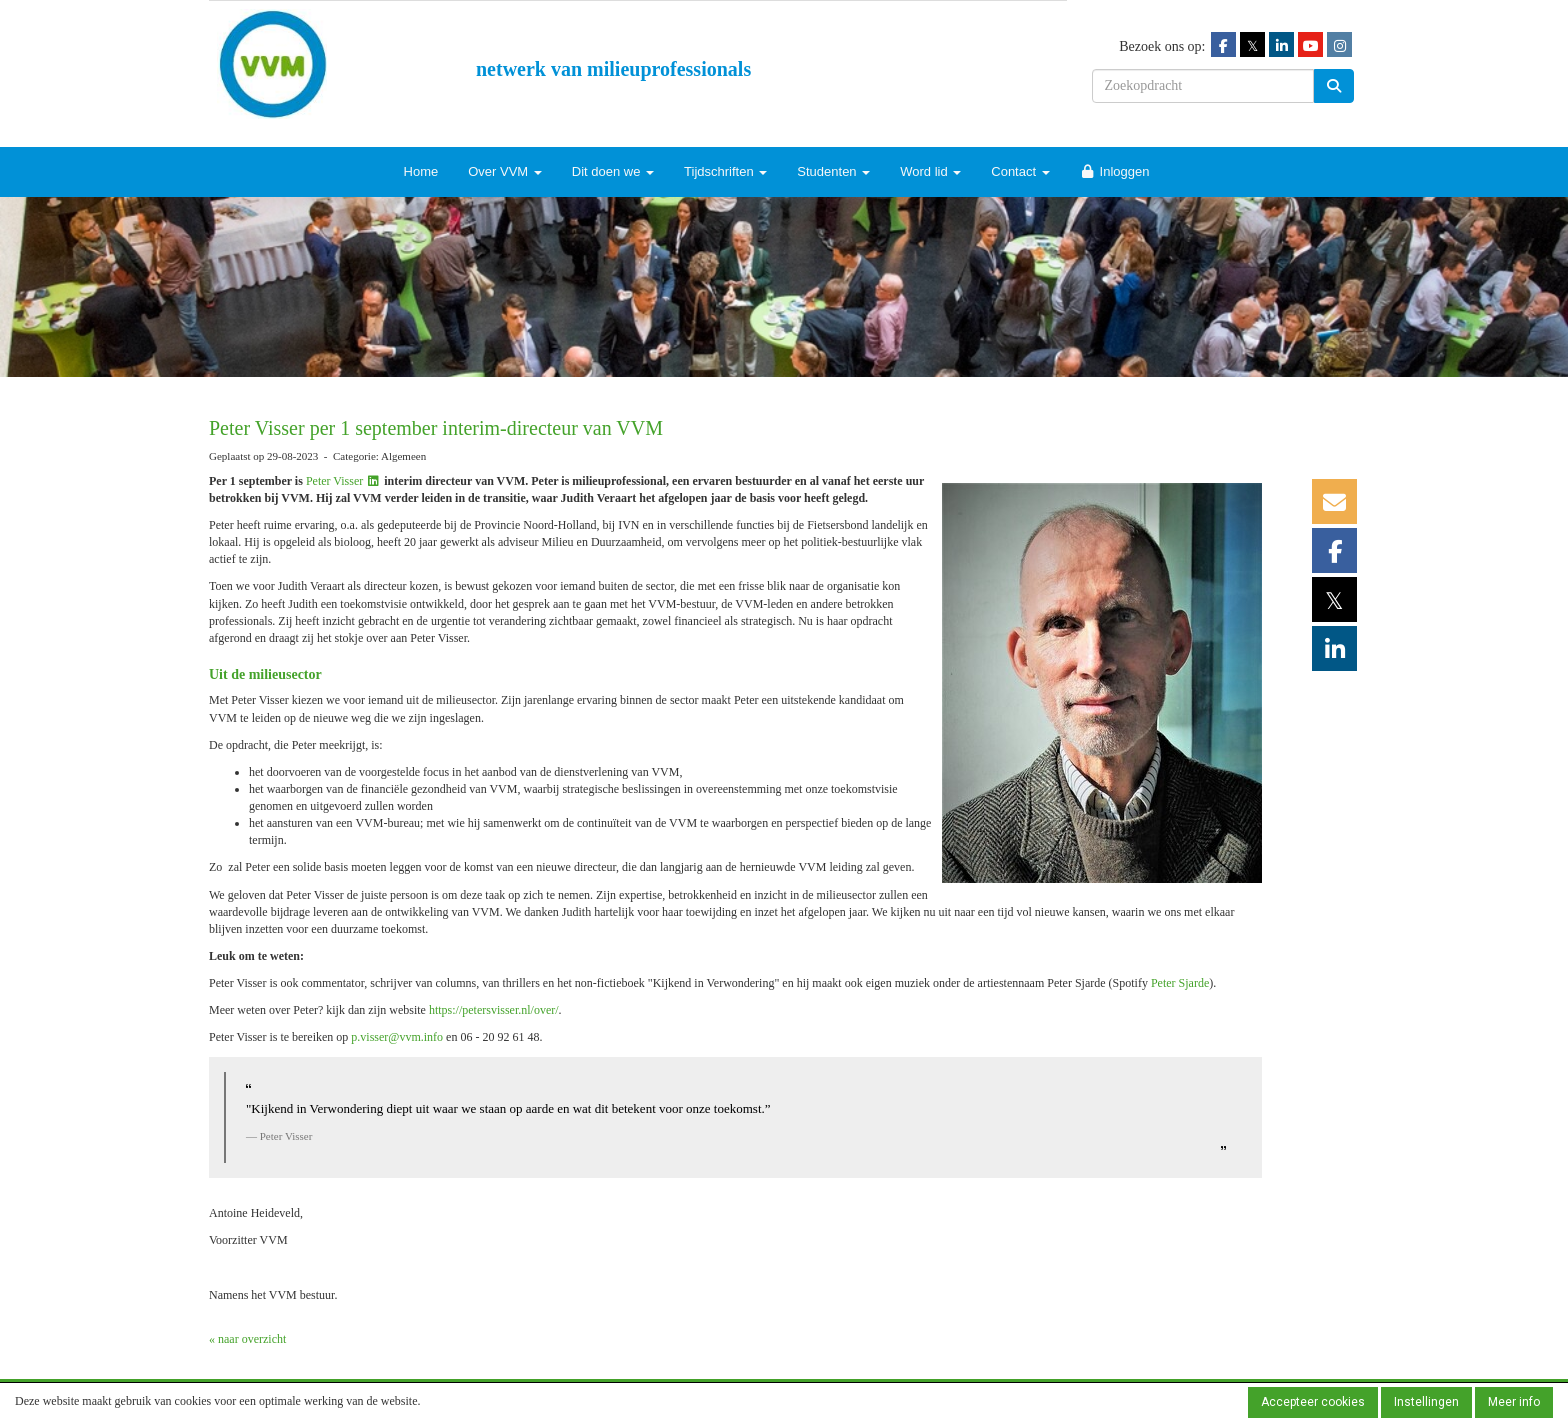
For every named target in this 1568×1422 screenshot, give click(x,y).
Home (421, 171)
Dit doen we (613, 171)
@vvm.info (397, 1037)
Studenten (833, 171)
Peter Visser (343, 481)
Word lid (930, 171)
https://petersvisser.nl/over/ (494, 1010)
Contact (1020, 171)
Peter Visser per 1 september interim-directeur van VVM (436, 428)
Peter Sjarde (1180, 983)
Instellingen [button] (1426, 1402)
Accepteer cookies (1313, 1402)
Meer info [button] (1514, 1402)
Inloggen (1115, 171)
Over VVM (505, 171)
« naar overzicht (247, 1339)
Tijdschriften (725, 171)
